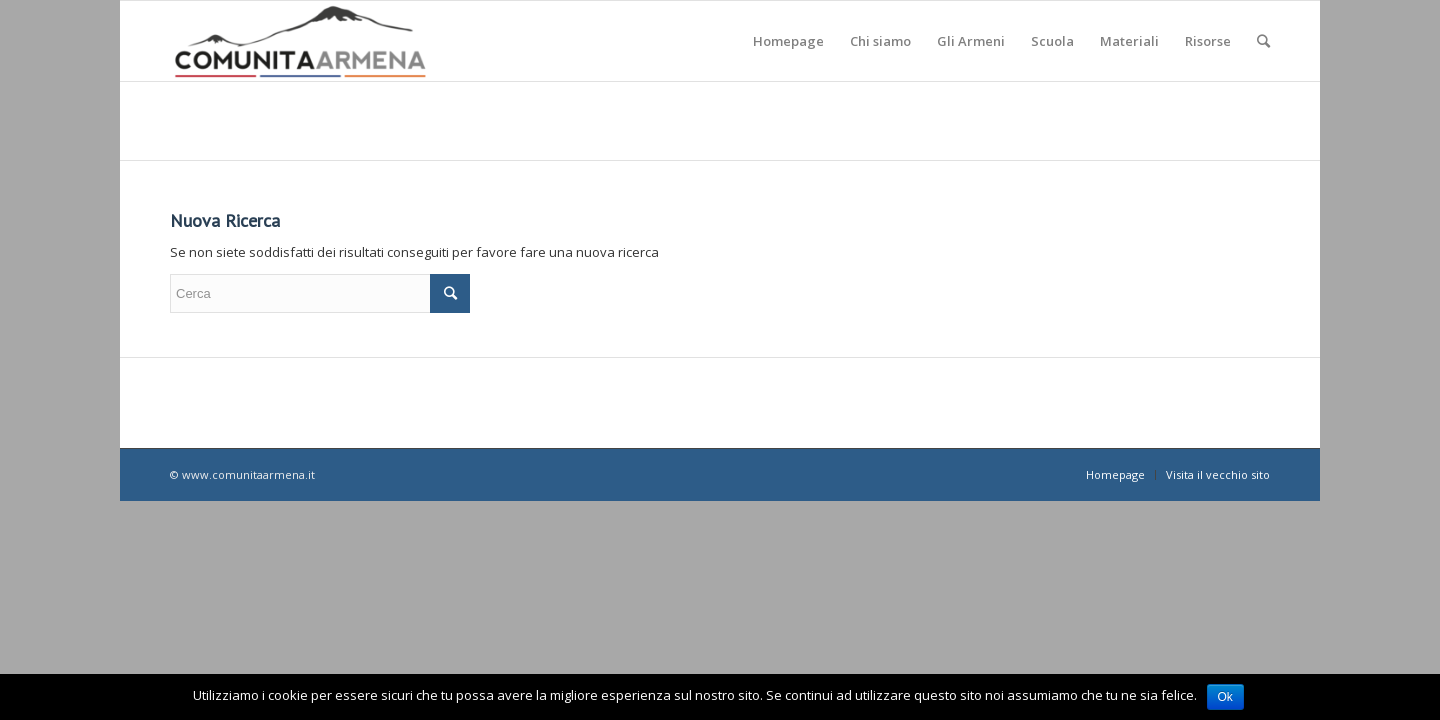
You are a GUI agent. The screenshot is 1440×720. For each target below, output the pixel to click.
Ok (1225, 697)
